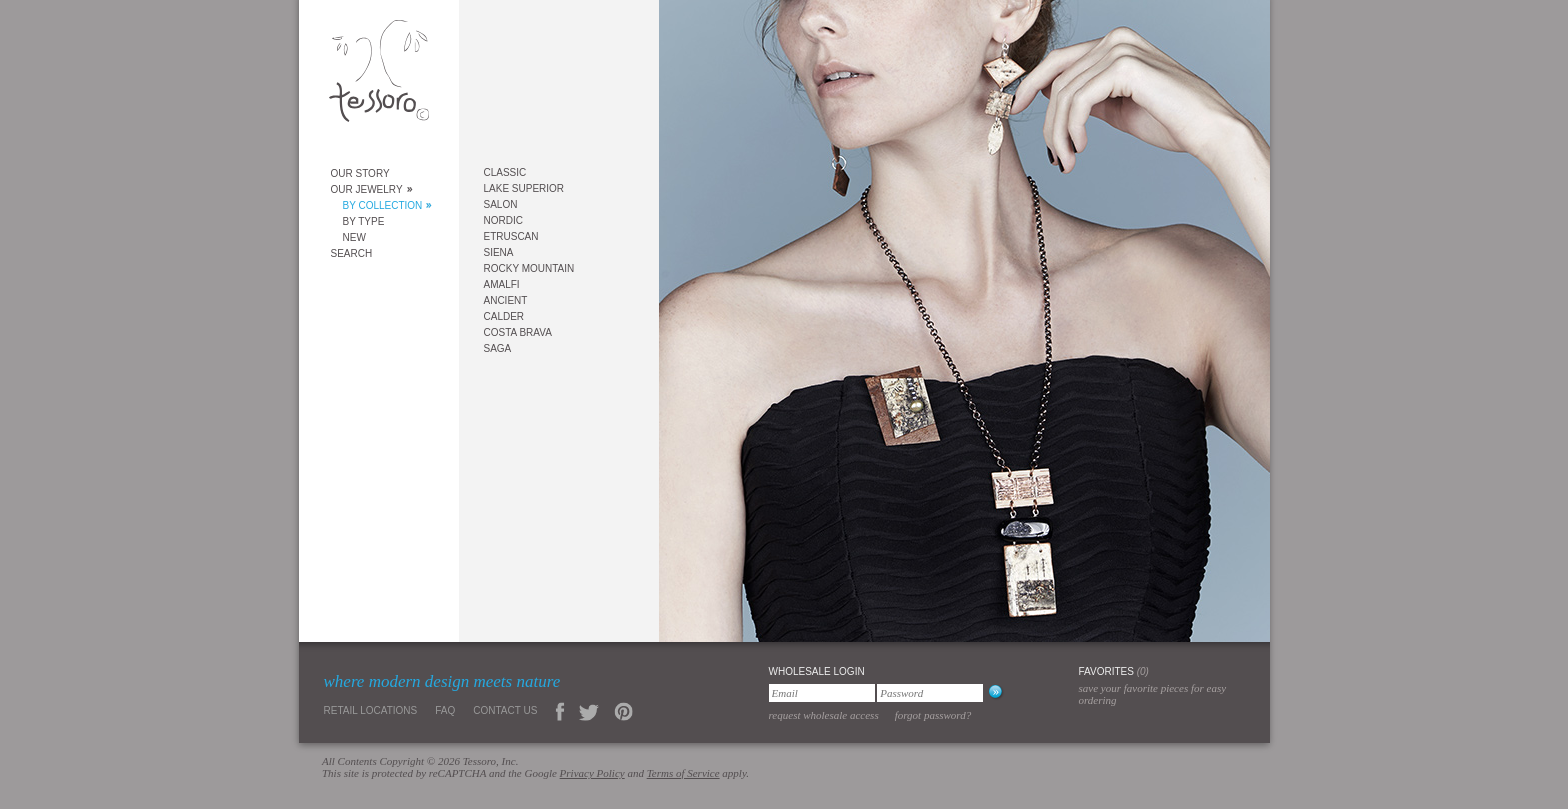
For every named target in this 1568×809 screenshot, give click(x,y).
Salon (501, 204)
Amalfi (502, 284)
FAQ (445, 710)
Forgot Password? (933, 715)
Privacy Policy (592, 773)
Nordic (503, 220)
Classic (505, 172)
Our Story (360, 173)
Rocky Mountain (529, 268)
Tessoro (379, 76)
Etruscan (511, 236)
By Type (364, 221)
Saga (498, 348)
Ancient (506, 300)
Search (352, 253)
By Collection (383, 205)
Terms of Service (683, 773)
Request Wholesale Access (824, 715)
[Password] (930, 693)
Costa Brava (518, 332)
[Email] (822, 693)
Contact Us (505, 710)
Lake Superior (524, 188)
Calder (504, 316)
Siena (499, 252)
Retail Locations (371, 710)
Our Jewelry (367, 189)
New (354, 237)
